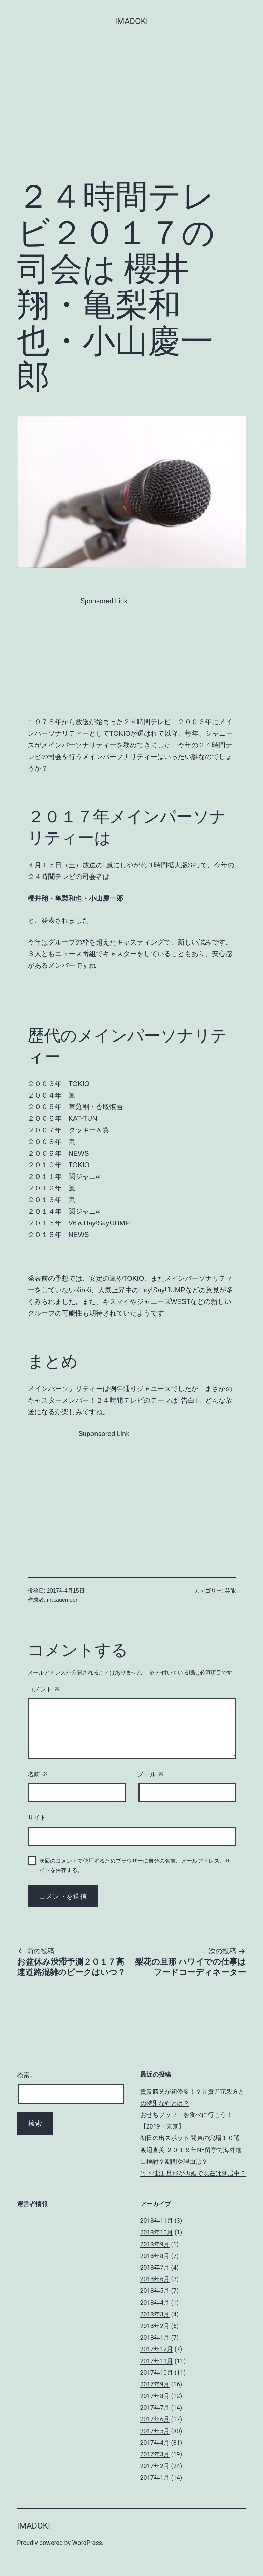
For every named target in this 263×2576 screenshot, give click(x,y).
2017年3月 (155, 2454)
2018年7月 (155, 2267)
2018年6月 (155, 2279)
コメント (44, 1689)
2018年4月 (155, 2302)
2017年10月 (156, 2372)
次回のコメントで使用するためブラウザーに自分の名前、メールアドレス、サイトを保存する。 (134, 1865)
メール (151, 1774)
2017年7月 (155, 2407)
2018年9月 (155, 2244)
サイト (37, 1817)
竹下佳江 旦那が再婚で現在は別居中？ (193, 2173)
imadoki (131, 21)
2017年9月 (155, 2384)
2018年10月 (156, 2232)
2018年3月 (155, 2314)
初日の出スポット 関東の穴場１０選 (190, 2137)
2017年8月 (155, 2395)
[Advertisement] (131, 120)
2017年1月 (155, 2477)
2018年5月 (155, 2290)
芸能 (230, 1591)
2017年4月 (155, 2442)
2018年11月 (156, 2220)
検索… (25, 2075)
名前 (38, 1774)
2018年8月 (155, 2255)
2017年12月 (156, 2349)
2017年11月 (156, 2361)
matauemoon (62, 1600)
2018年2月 (155, 2325)
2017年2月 (155, 2465)
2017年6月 (155, 2419)
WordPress (87, 2542)
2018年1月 (155, 2337)
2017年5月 (155, 2431)
